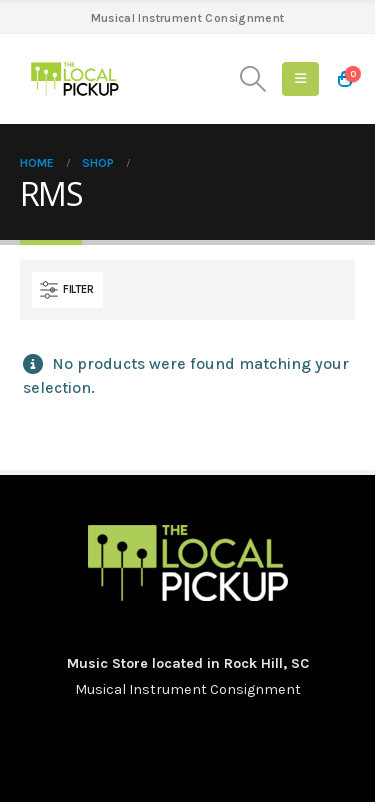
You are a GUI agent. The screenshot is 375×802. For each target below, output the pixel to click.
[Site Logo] (75, 79)
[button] (253, 79)
